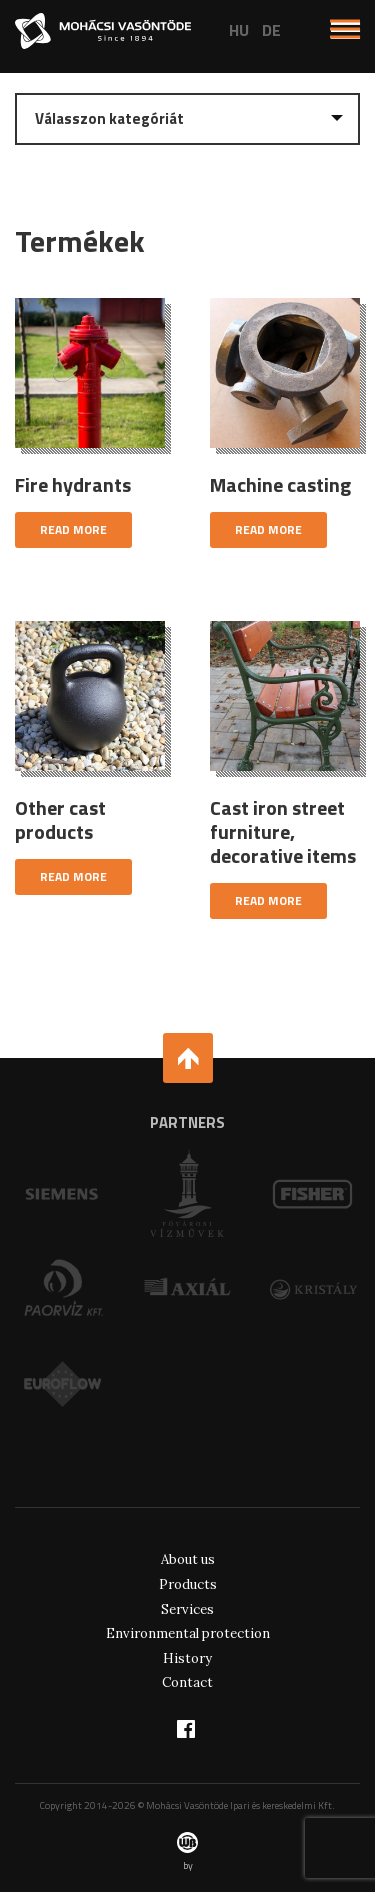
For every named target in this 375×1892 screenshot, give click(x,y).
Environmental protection (188, 1633)
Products (188, 1584)
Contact (187, 1682)
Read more (73, 529)
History (187, 1658)
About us (188, 1559)
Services (187, 1609)
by (187, 1852)
